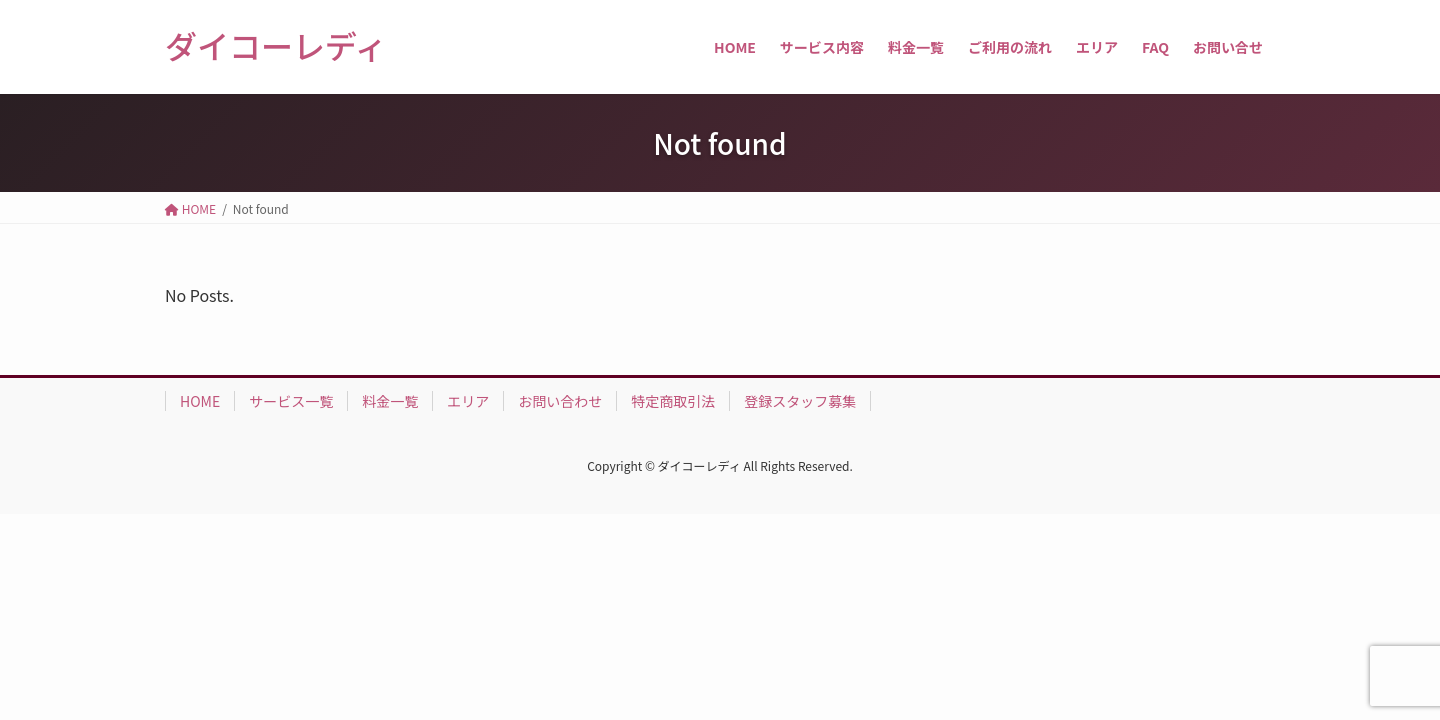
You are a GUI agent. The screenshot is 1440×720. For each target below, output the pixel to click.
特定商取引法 (673, 401)
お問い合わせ (560, 401)
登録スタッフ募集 (800, 401)
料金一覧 (390, 401)
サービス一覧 (291, 401)
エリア (468, 401)
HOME (200, 401)
